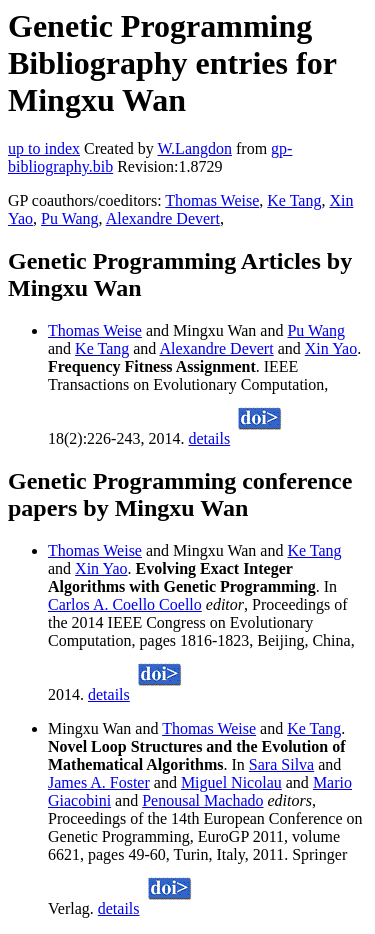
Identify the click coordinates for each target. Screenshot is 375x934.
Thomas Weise (212, 200)
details (209, 438)
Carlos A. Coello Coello (125, 604)
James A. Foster (99, 782)
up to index (44, 148)
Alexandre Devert (163, 218)
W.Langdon (194, 148)
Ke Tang (294, 200)
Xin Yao (331, 348)
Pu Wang (70, 218)
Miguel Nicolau (231, 782)
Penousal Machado (202, 800)
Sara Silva (281, 764)
